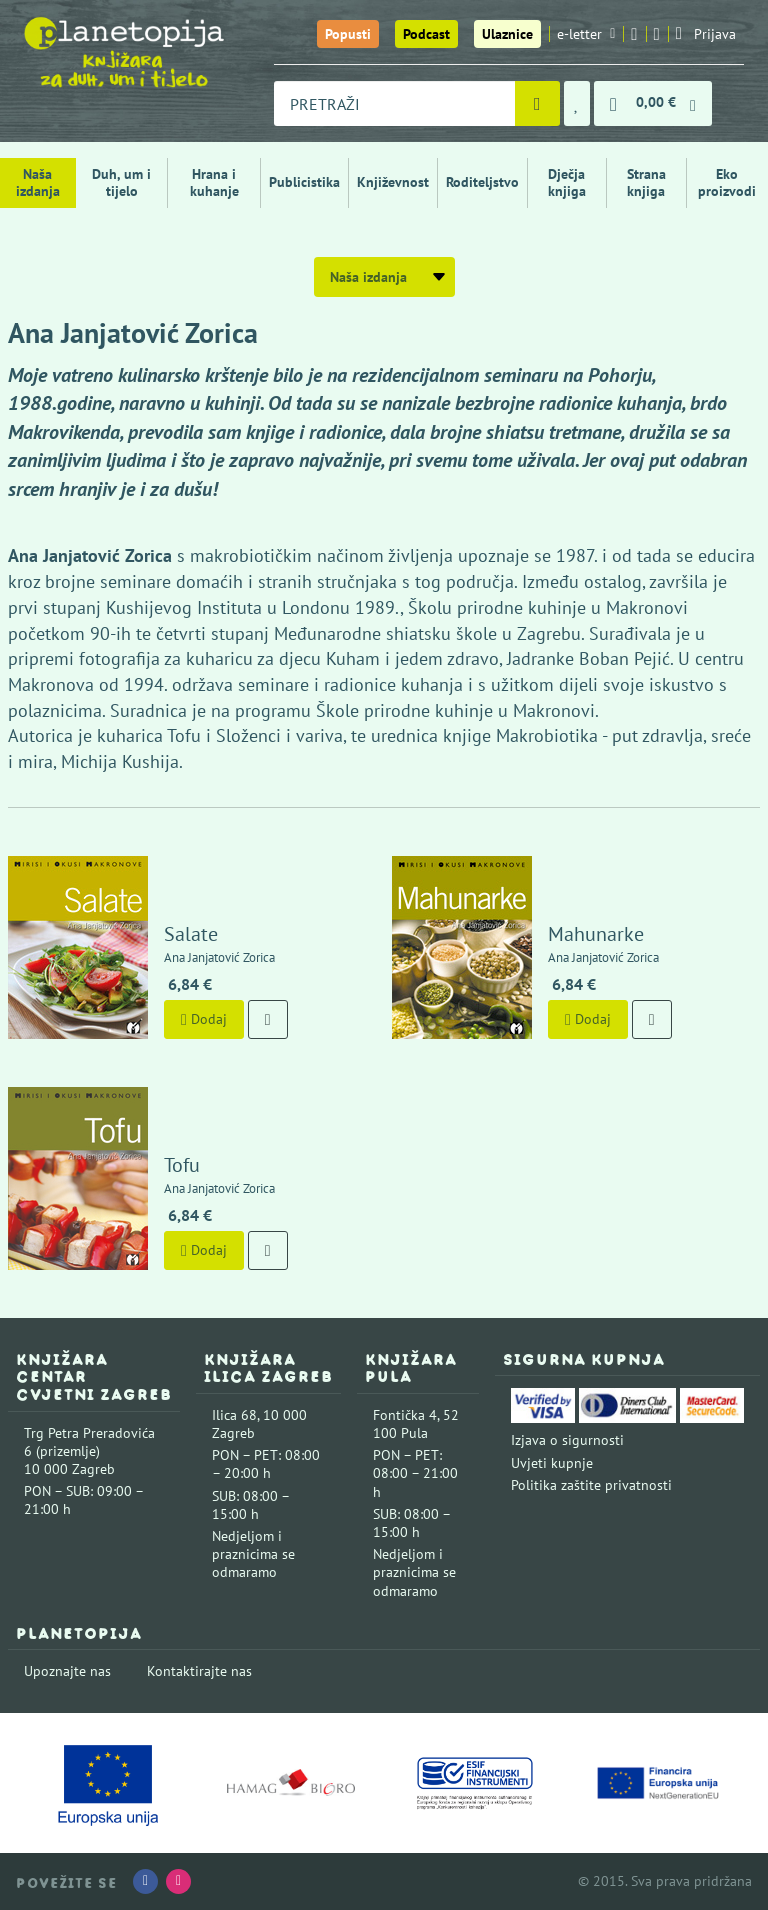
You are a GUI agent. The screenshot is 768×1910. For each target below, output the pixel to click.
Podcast (426, 34)
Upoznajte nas (67, 1671)
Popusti (348, 34)
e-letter (586, 34)
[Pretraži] (537, 103)
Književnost (393, 182)
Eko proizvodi (727, 182)
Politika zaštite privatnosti (591, 1485)
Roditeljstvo (482, 182)
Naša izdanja (38, 182)
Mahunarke (596, 934)
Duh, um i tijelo (121, 182)
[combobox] (394, 103)
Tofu (182, 1165)
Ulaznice (507, 34)
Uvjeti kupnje (552, 1463)
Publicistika (304, 182)
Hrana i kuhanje (214, 182)
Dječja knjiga (567, 182)
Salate (191, 934)
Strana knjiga (646, 182)
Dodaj (204, 1019)
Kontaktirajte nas (199, 1671)
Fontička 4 (405, 1415)
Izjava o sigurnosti (567, 1440)
